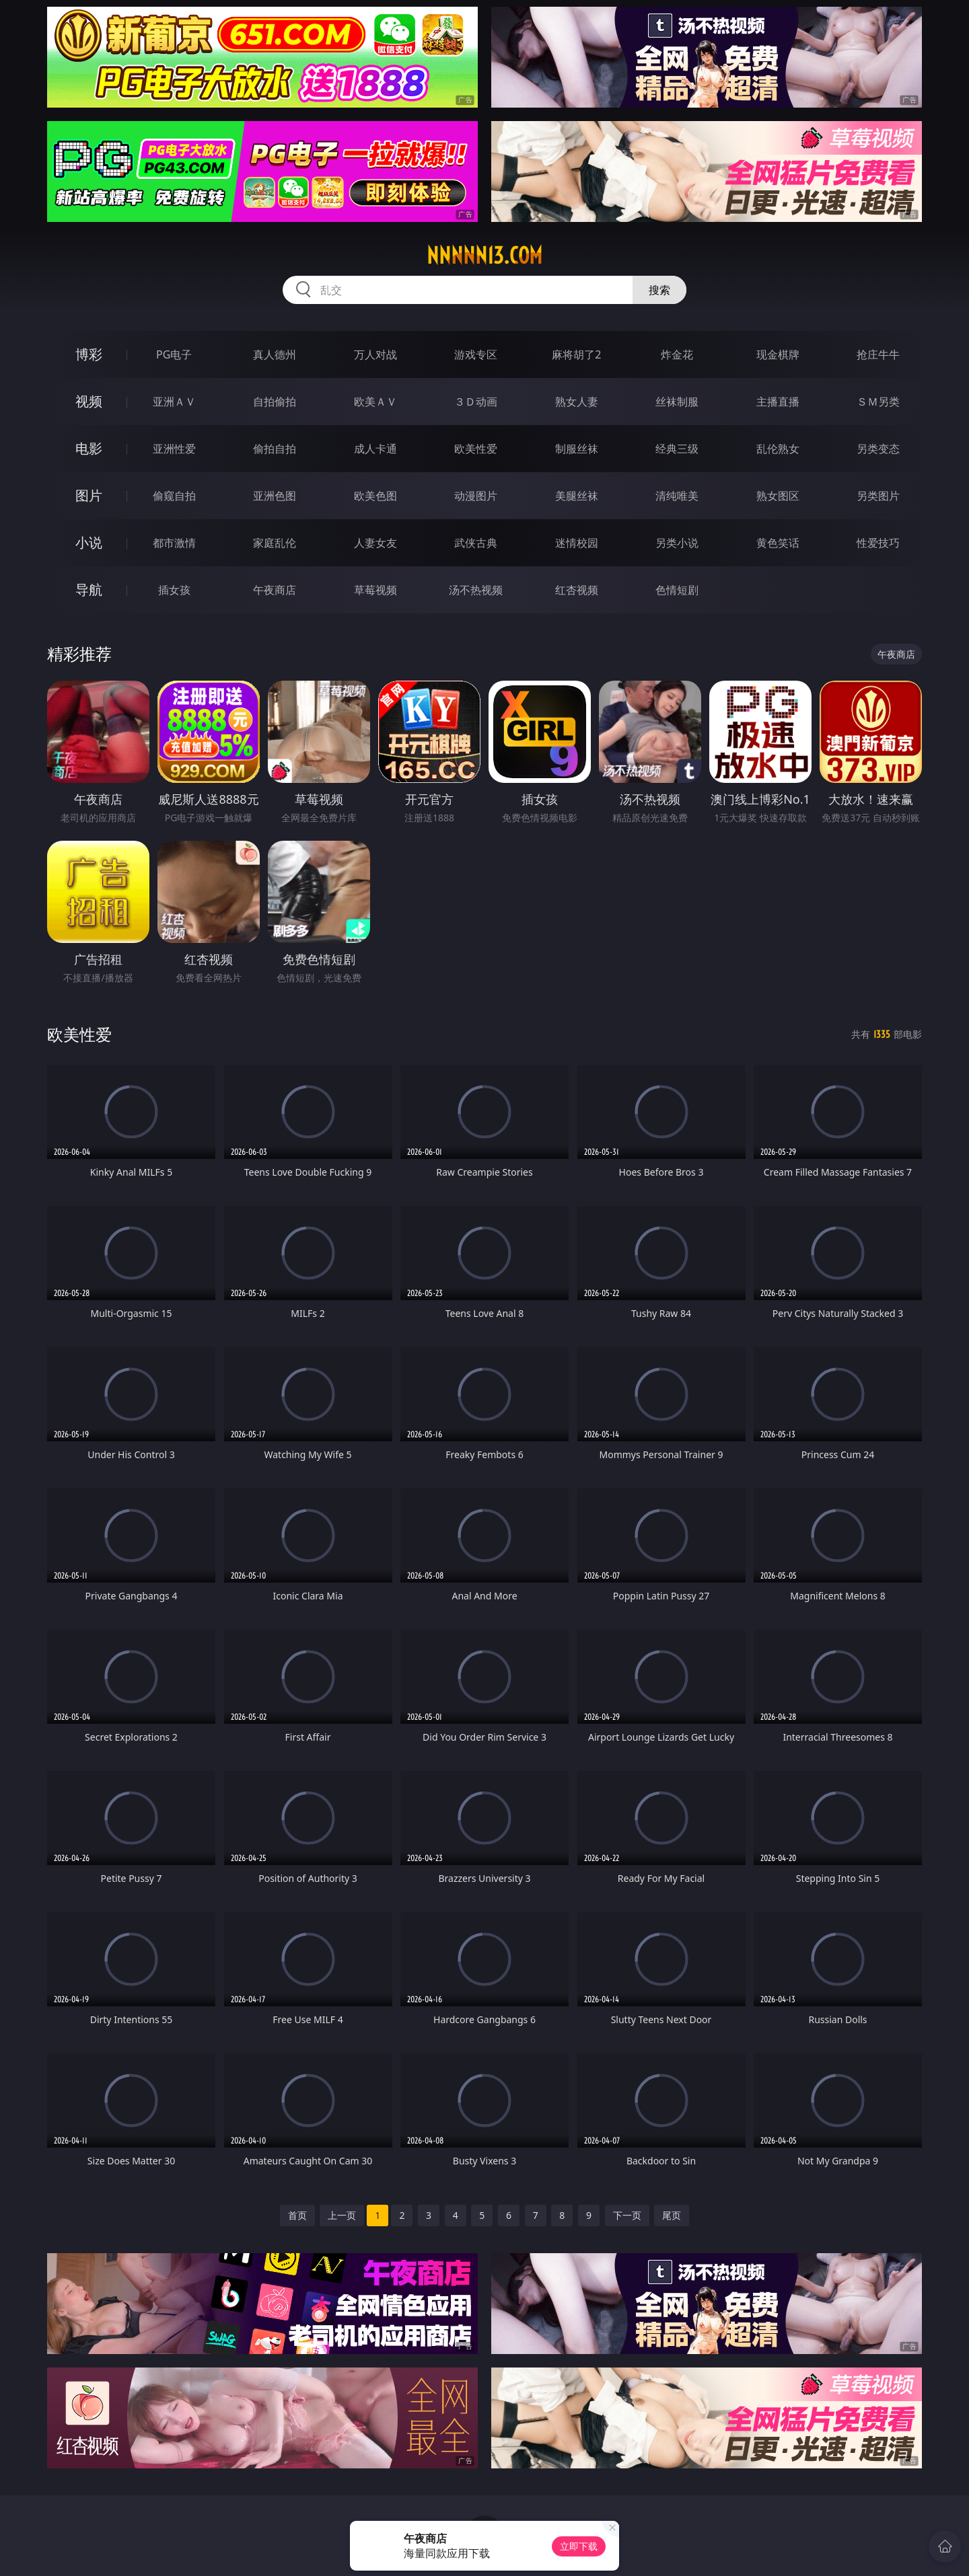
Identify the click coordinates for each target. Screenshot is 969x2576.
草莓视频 (375, 589)
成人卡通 (375, 448)
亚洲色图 (274, 495)
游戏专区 (475, 354)
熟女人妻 (576, 401)
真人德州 (274, 354)
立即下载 (579, 2546)
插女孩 (174, 589)
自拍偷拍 (274, 401)
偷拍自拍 (274, 448)
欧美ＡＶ (375, 401)
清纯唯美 (676, 495)
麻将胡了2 (576, 354)
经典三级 (676, 448)
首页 (297, 2215)
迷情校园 (576, 542)
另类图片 (878, 495)
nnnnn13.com (484, 255)
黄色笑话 (777, 542)
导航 (88, 589)
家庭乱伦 (274, 542)
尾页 (671, 2215)
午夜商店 (274, 589)
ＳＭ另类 (878, 401)
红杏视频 (576, 589)
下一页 (627, 2215)
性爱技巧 (878, 542)
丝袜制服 (676, 401)
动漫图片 (475, 495)
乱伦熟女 (777, 448)
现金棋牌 (777, 354)
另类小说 (676, 542)
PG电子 (174, 354)
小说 (88, 542)
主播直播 (777, 401)
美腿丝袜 (576, 495)
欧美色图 (375, 495)
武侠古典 (475, 542)
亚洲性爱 (174, 448)
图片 (88, 495)
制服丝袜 (576, 448)
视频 (88, 401)
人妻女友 (375, 542)
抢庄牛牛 (878, 354)
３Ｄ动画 (475, 401)
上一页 (342, 2215)
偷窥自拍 (174, 495)
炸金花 (677, 354)
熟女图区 (777, 495)
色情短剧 (676, 589)
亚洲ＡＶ (174, 401)
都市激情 (174, 542)
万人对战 (375, 354)
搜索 (659, 289)
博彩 (88, 354)
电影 (88, 448)
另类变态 (878, 448)
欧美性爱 (475, 448)
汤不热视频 (476, 589)
